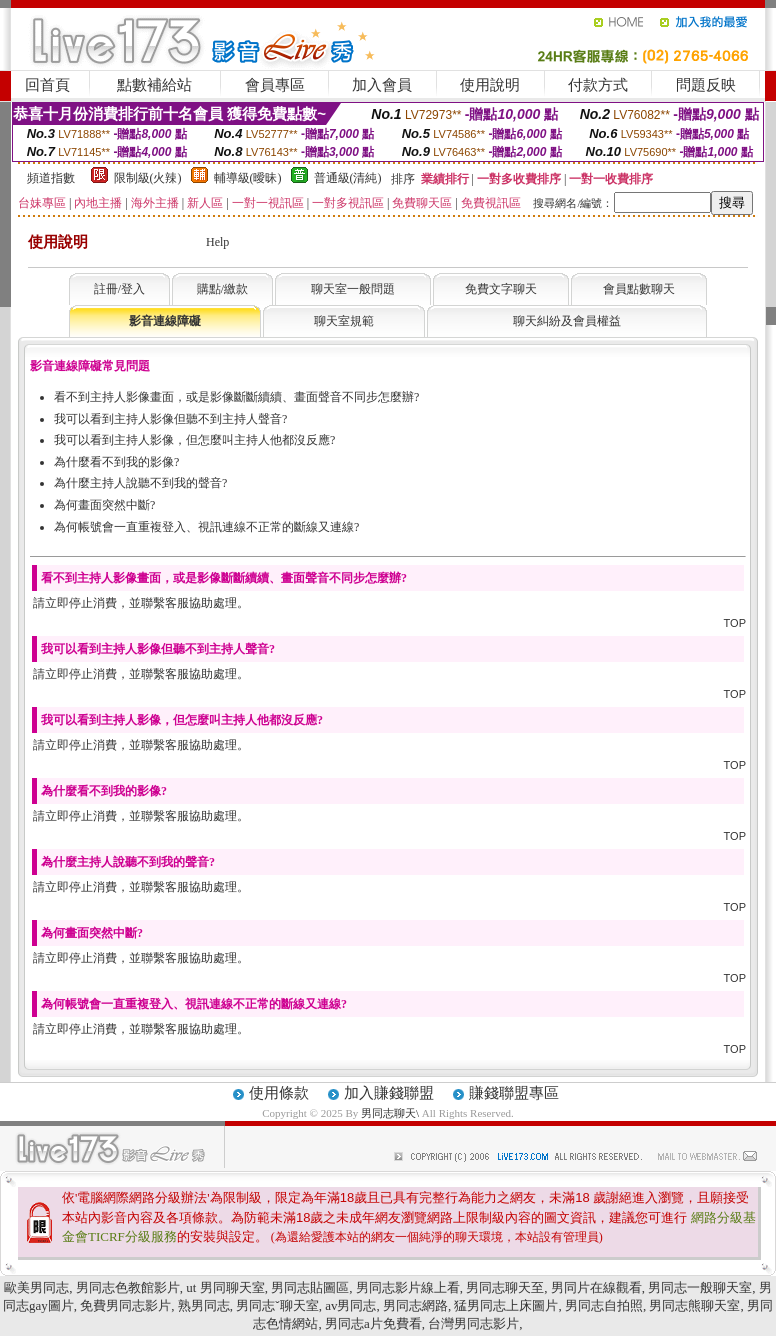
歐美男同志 (36, 1287)
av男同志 (350, 1305)
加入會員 (382, 85)
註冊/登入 (119, 289)
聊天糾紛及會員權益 (567, 321)
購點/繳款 (222, 289)
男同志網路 (415, 1305)
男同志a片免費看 (373, 1323)
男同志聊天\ (391, 1113)
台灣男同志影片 (473, 1323)
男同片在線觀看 (596, 1287)
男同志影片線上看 (408, 1287)
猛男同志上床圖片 (506, 1305)
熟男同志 (204, 1305)
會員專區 (275, 85)
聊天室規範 (344, 321)
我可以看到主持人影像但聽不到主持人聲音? (170, 419)
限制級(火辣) (148, 178)
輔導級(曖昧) (248, 178)
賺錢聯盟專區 (514, 1093)
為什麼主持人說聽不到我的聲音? (140, 483)
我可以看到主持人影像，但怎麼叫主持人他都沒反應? (194, 440)
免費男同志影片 (125, 1305)
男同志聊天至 (505, 1287)
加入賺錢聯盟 (389, 1093)
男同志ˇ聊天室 (277, 1305)
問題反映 (706, 85)
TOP (735, 623)
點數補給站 (154, 85)
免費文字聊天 (501, 289)
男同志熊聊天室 (694, 1305)
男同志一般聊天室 (700, 1287)
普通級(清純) (348, 178)
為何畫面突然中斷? (104, 505)
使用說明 (490, 85)
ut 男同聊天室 (225, 1287)
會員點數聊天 (639, 289)
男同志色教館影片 (128, 1287)
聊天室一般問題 (353, 289)
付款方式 (598, 85)
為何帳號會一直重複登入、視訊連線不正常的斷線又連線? (206, 527)
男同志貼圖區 (310, 1287)
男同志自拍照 (604, 1305)
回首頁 (47, 85)
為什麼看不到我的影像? (116, 462)
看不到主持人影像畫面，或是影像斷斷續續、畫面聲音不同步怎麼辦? (236, 397)
